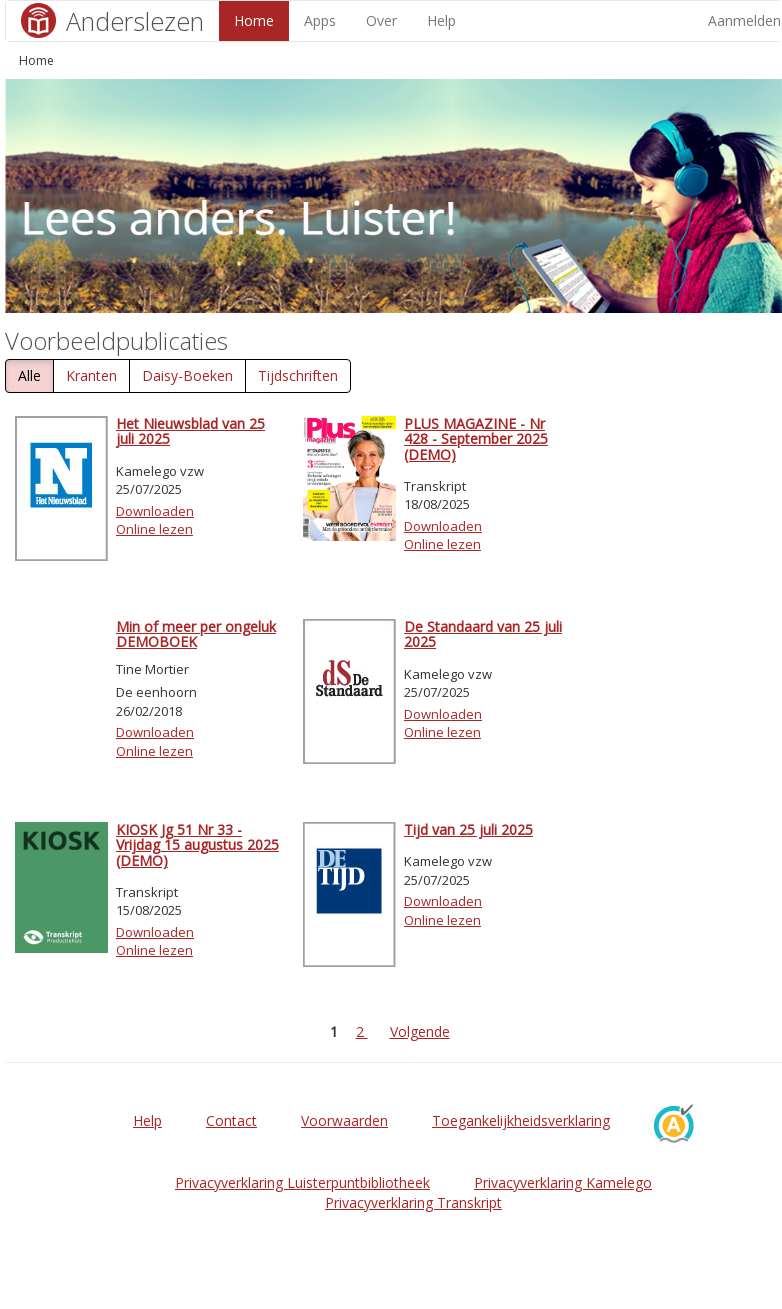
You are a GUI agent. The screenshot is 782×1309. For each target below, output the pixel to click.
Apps (320, 20)
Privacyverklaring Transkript (413, 1202)
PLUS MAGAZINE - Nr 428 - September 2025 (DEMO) (476, 439)
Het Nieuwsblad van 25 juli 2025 (190, 431)
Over (381, 20)
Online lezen (154, 529)
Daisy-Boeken (187, 375)
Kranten (91, 375)
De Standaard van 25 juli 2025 (483, 634)
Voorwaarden (344, 1120)
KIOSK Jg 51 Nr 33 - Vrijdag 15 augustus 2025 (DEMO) (197, 845)
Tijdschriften (298, 375)
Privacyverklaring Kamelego (563, 1182)
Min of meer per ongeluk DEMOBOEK (196, 634)
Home (254, 20)
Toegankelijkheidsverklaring (521, 1120)
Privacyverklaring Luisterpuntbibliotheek (302, 1182)
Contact (231, 1120)
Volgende (420, 1031)
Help (441, 20)
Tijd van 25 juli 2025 (468, 829)
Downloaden (155, 511)
